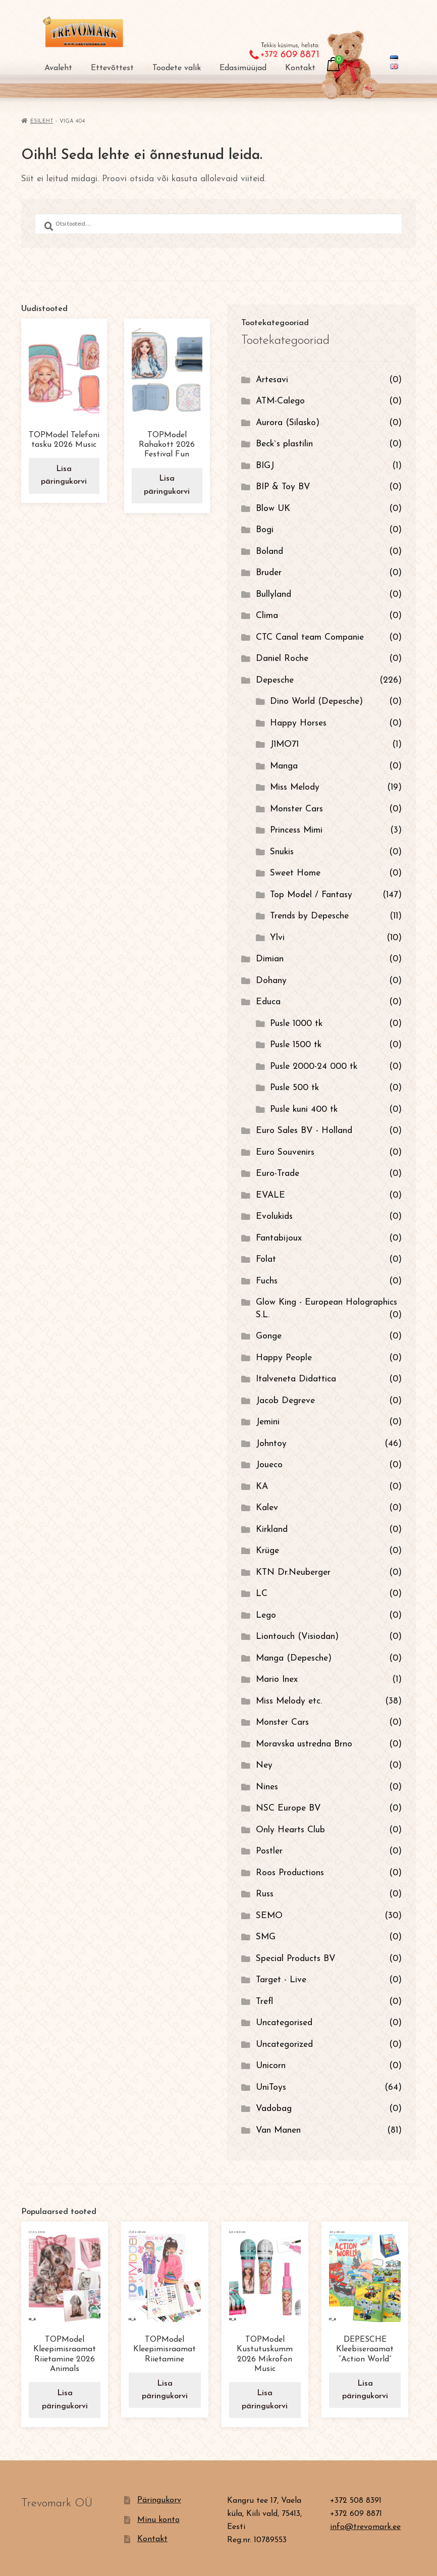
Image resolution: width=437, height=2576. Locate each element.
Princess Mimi (296, 830)
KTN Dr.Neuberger (293, 1572)
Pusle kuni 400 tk (304, 1109)
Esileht (41, 121)
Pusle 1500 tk (295, 1045)
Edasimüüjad (243, 68)
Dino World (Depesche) (316, 701)
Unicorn (271, 2066)
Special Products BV (296, 1958)
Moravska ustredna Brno (304, 1744)
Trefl (264, 2001)
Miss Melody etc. (289, 1701)
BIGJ (265, 465)
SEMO (269, 1916)
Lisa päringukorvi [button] (64, 475)
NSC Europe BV (288, 1808)
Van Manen (278, 2130)
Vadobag (274, 2108)
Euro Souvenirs (285, 1152)
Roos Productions (290, 1873)
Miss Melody (294, 787)
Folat (266, 1259)
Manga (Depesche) (294, 1658)
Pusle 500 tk (294, 1088)
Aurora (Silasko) (287, 423)
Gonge (269, 1336)
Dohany (271, 980)
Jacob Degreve (285, 1401)
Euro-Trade (277, 1173)
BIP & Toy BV (283, 487)
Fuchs (267, 1281)
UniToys (271, 2087)
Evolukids (274, 1216)
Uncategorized (284, 2044)
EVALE (270, 1195)
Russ (265, 1894)
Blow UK (273, 508)
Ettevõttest (112, 68)
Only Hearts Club (290, 1830)
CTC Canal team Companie (310, 637)
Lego (266, 1615)
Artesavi (272, 380)
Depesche (275, 680)
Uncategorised (284, 2023)
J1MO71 (284, 744)
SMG (266, 1937)
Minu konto (158, 2519)
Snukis (282, 852)
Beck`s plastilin (284, 444)
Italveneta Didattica (296, 1379)
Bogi (265, 530)
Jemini (268, 1422)
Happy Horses (298, 723)
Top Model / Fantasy (311, 895)
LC (261, 1593)
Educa (268, 1002)
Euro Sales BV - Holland (304, 1130)
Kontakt (300, 68)
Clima (267, 615)
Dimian (270, 959)
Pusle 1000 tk (296, 1023)
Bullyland (273, 594)
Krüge (267, 1551)
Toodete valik (176, 68)
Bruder (269, 573)
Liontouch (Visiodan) (297, 1636)
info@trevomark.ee (365, 2526)
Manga (284, 766)
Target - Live (281, 1980)
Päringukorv (159, 2499)
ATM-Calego (280, 401)
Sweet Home (295, 873)
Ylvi (277, 938)
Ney (264, 1765)
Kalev (267, 1508)
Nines (267, 1787)
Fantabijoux (279, 1238)
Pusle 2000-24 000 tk (313, 1066)
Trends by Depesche (309, 916)
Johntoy (271, 1443)
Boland (269, 551)
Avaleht (58, 68)
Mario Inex (277, 1679)
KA (262, 1486)
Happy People (284, 1358)
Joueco (269, 1465)
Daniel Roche (282, 658)
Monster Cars (296, 809)
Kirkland (272, 1529)
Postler (269, 1851)
